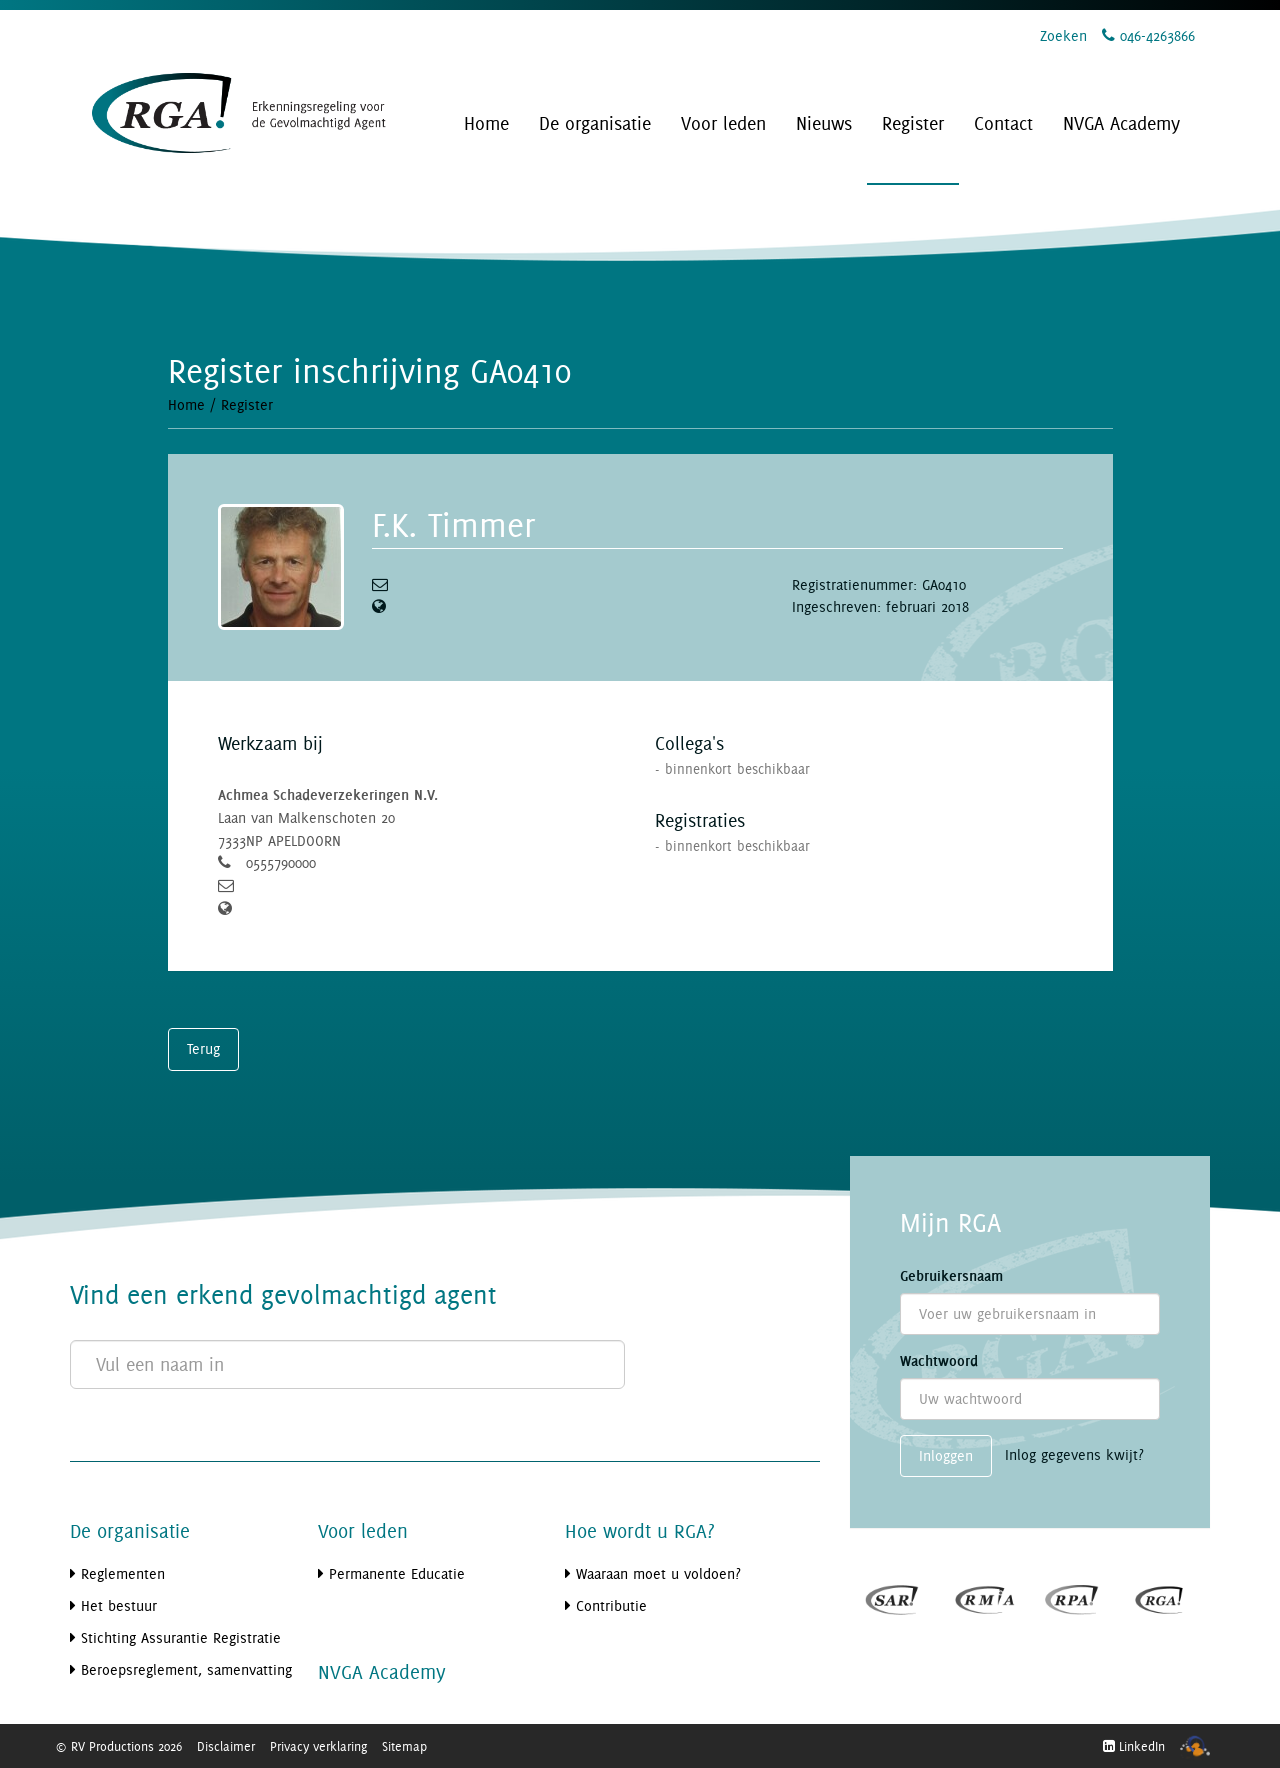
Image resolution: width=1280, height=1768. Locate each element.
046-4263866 (1148, 35)
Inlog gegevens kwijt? (1074, 1454)
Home (186, 404)
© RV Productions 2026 (118, 1746)
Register (247, 404)
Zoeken (1063, 35)
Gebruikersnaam (951, 1276)
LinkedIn (1134, 1746)
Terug (203, 1048)
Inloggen (946, 1455)
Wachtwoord (939, 1361)
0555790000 (281, 862)
